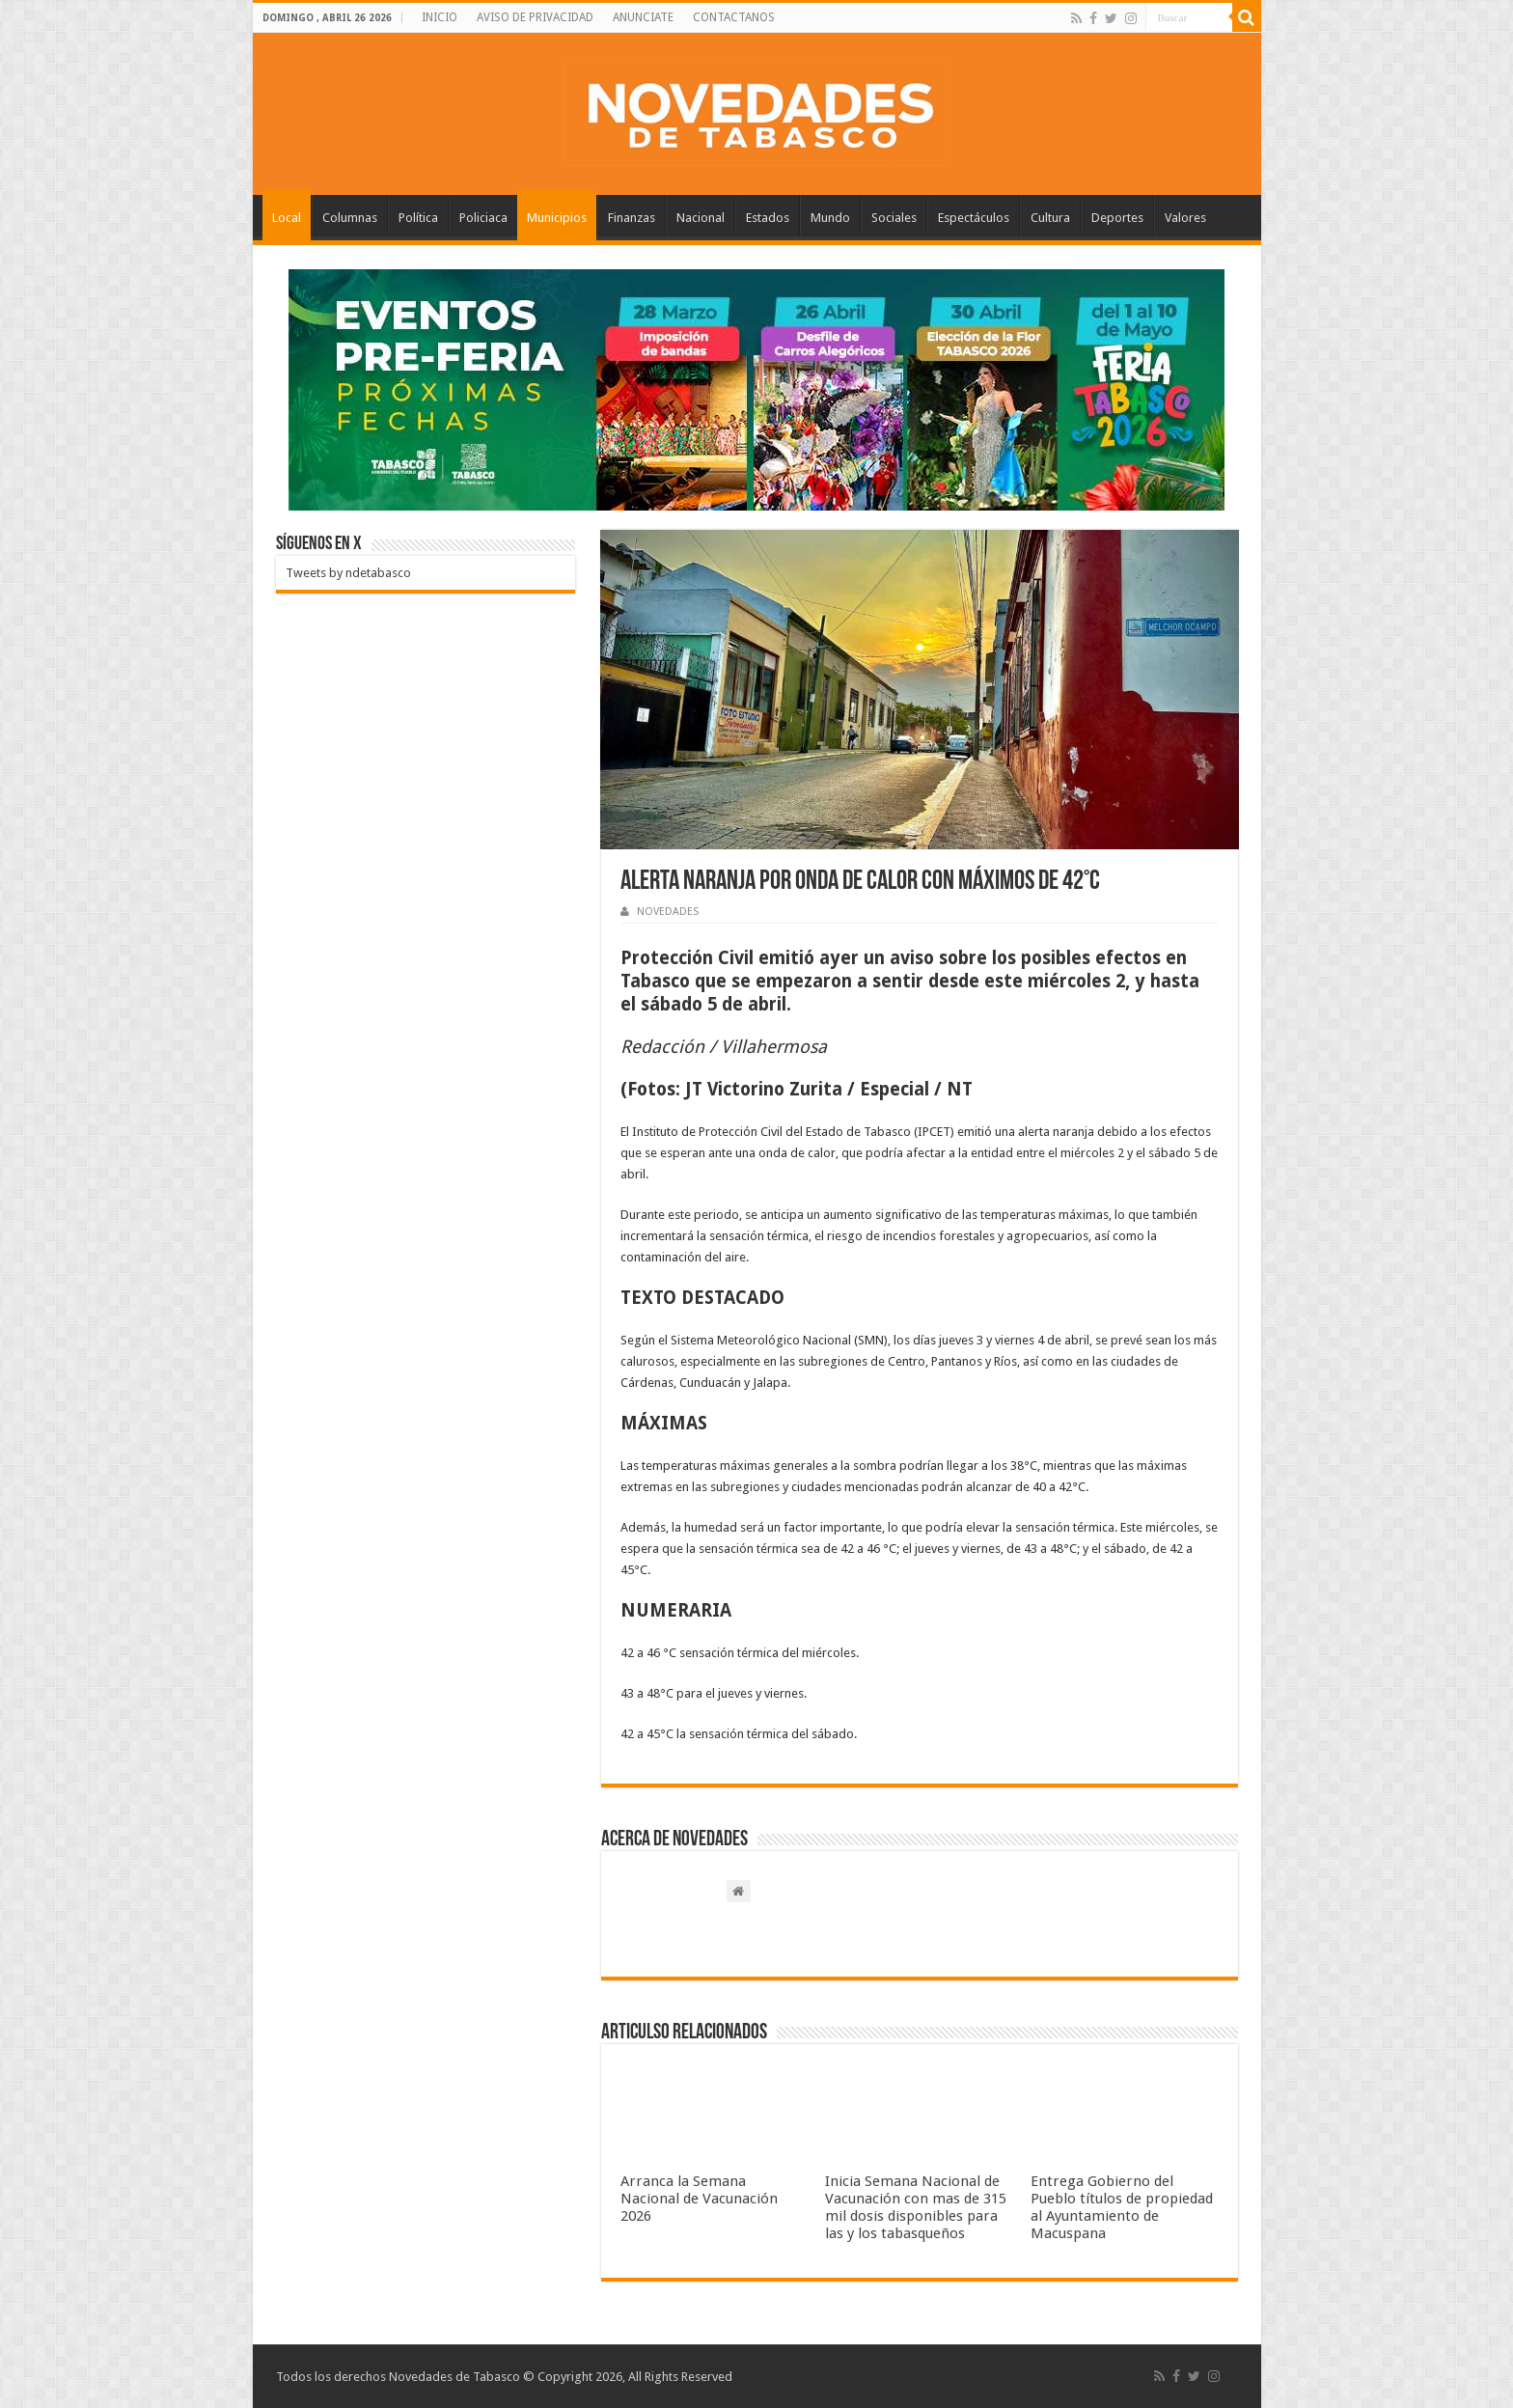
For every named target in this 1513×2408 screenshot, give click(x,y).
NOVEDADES (668, 911)
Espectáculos (973, 217)
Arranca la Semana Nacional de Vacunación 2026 (699, 2199)
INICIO (439, 17)
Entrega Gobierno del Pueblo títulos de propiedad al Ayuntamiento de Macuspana (1122, 2207)
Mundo (830, 217)
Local (286, 217)
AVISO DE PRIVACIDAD (535, 17)
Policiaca (483, 217)
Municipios (557, 217)
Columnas (349, 217)
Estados (767, 217)
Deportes (1117, 217)
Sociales (894, 217)
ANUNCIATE (643, 17)
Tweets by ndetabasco (348, 573)
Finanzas (631, 217)
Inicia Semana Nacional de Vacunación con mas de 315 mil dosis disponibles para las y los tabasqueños (915, 2207)
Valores (1185, 217)
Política (418, 217)
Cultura (1050, 217)
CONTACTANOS (734, 17)
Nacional (700, 217)
